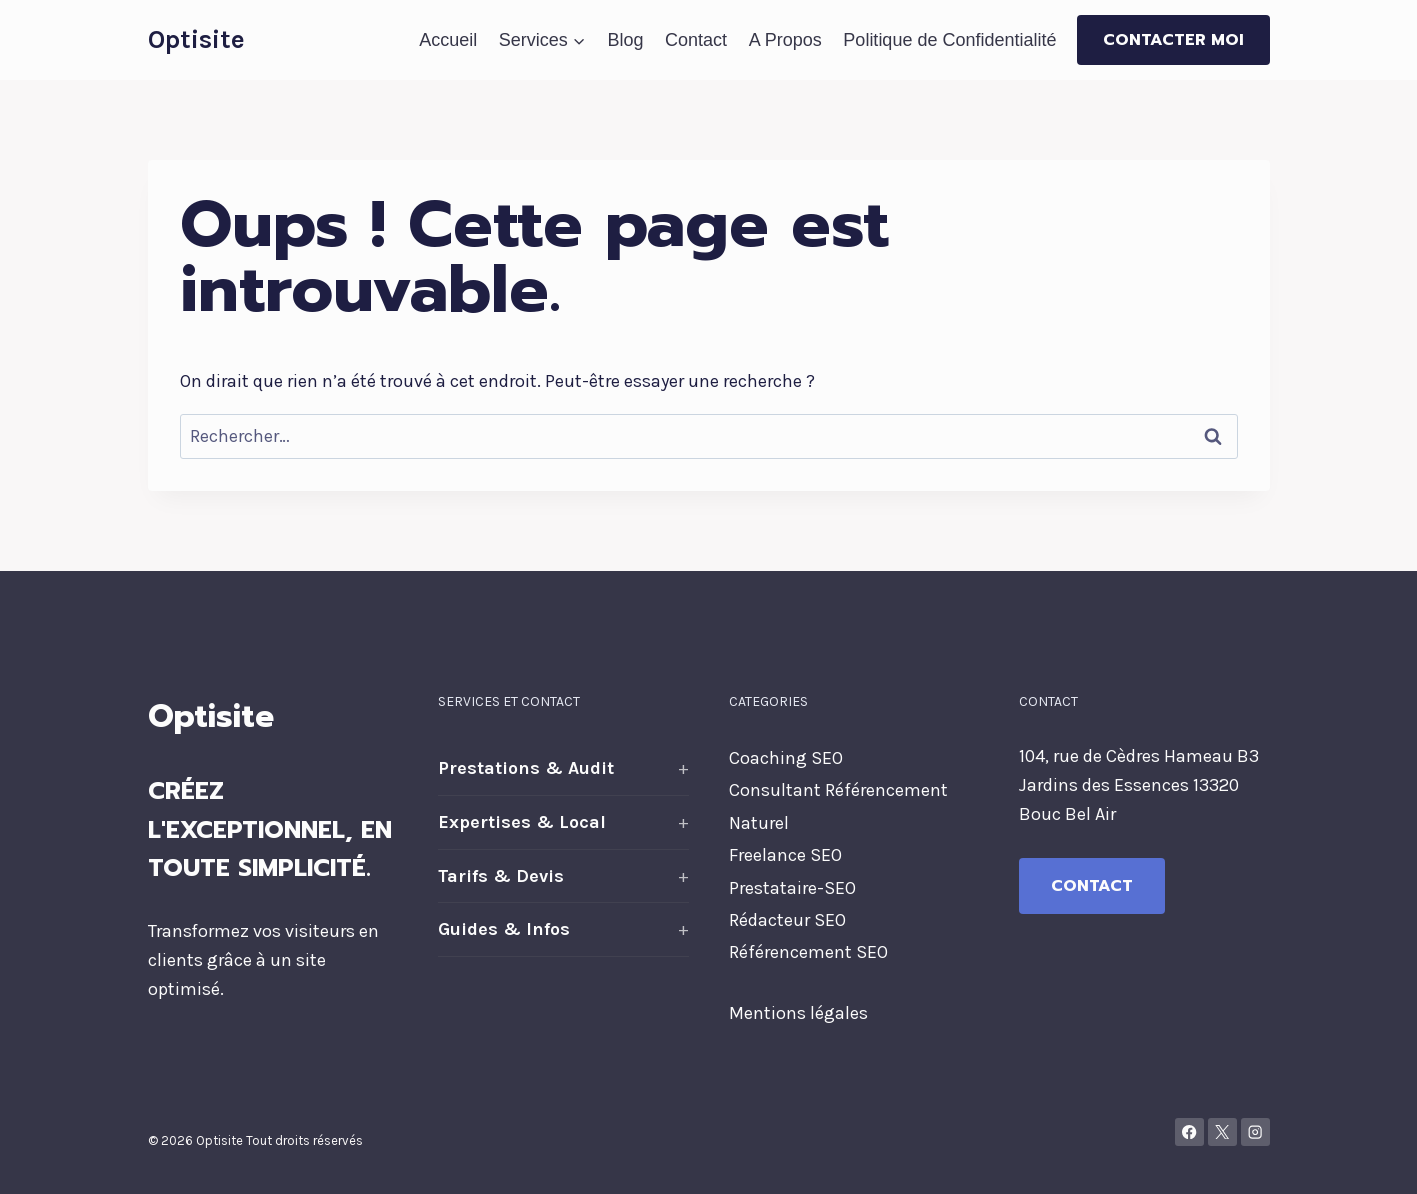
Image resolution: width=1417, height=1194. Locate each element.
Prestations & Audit (526, 768)
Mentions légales (798, 1013)
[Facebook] (1189, 1132)
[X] (1222, 1132)
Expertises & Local (522, 822)
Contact (696, 40)
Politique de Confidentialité (949, 40)
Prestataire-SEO (792, 888)
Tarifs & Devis (501, 876)
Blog (625, 40)
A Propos (785, 40)
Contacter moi (1173, 40)
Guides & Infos (504, 929)
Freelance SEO (785, 855)
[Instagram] (1255, 1132)
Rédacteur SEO (787, 920)
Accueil (448, 40)
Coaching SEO (786, 758)
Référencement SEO (808, 952)
